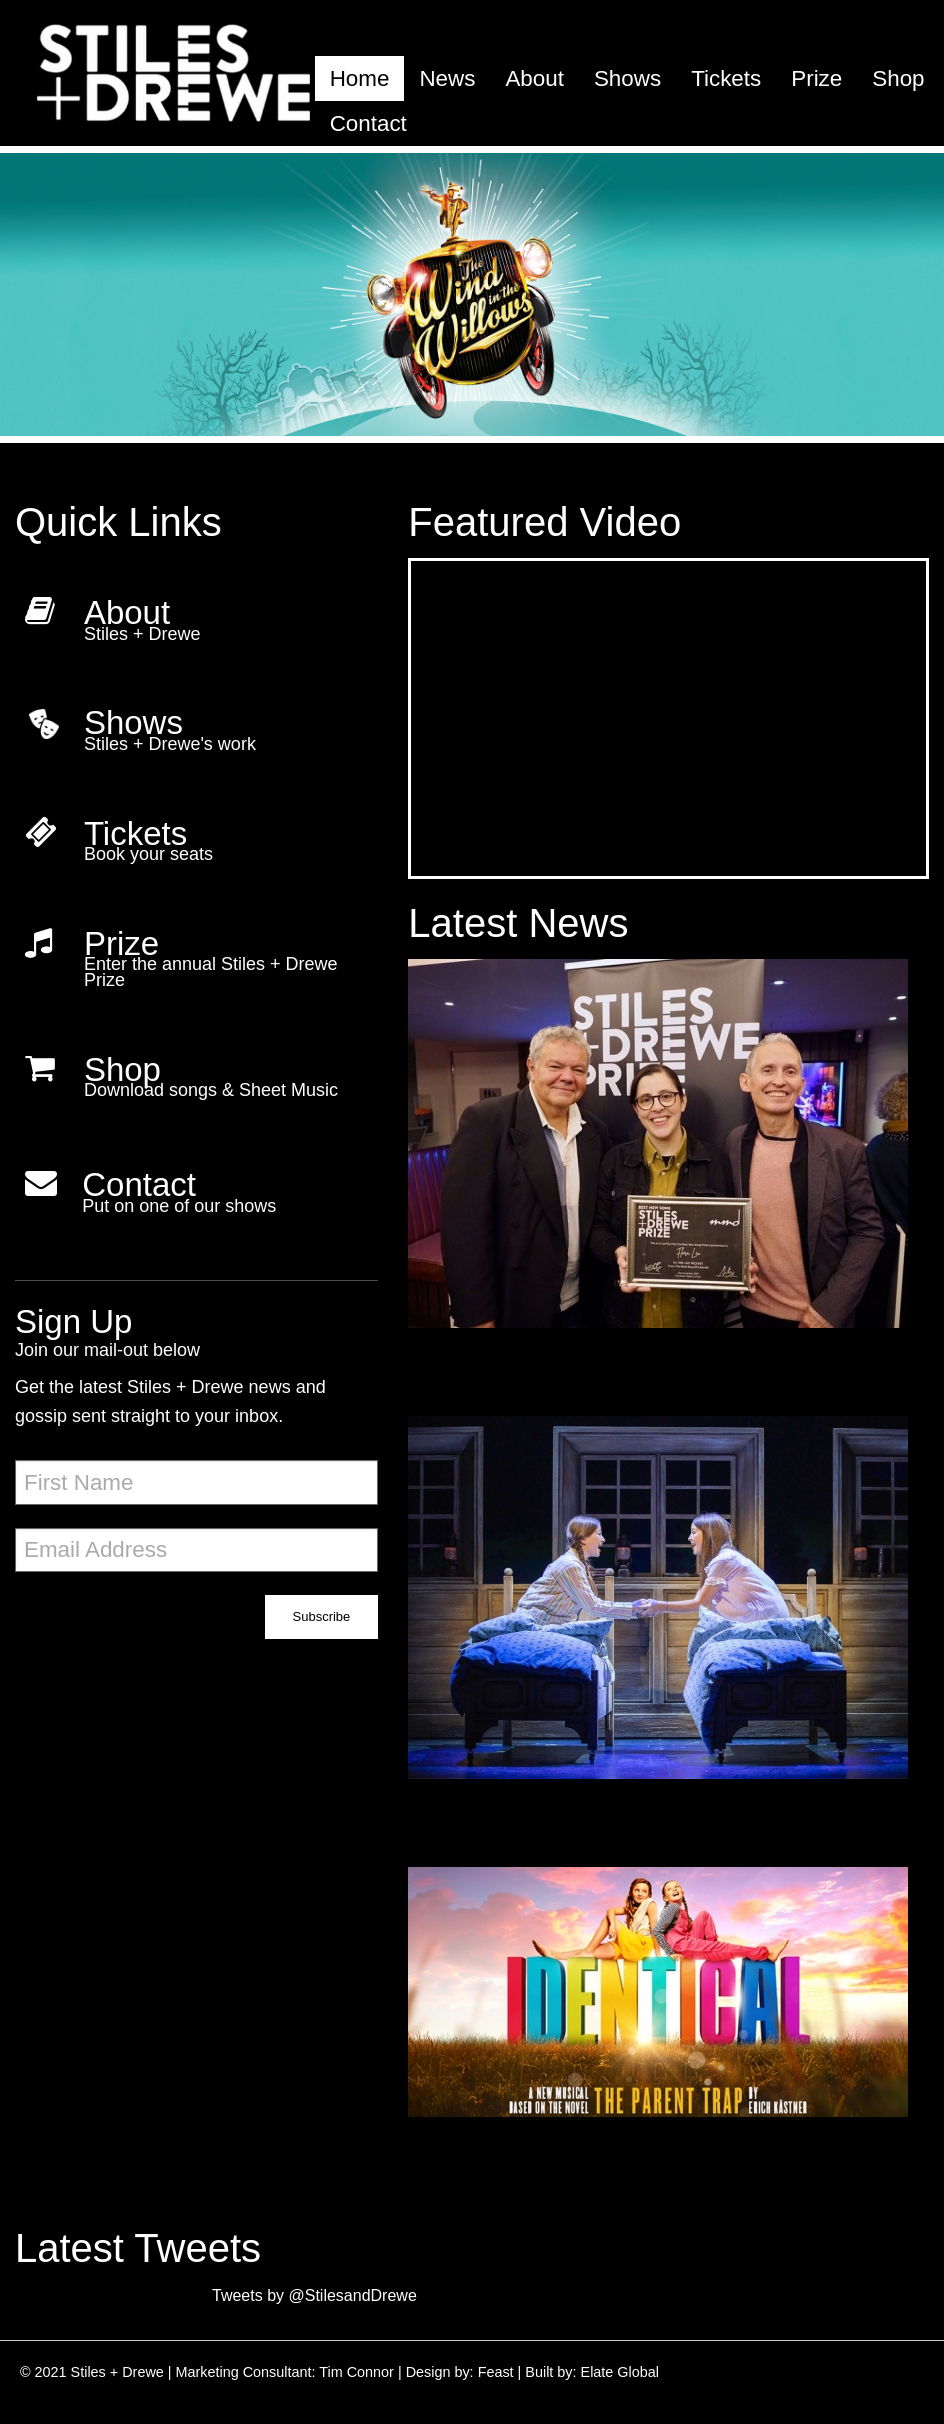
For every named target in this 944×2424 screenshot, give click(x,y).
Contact (368, 123)
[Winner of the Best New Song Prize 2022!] (668, 1169)
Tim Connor (356, 2372)
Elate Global (620, 2372)
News (447, 78)
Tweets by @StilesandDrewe (314, 2295)
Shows (627, 78)
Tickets (726, 78)
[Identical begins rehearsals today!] (668, 2017)
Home (360, 78)
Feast (496, 2372)
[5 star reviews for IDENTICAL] (668, 1623)
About (534, 78)
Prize (816, 78)
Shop (898, 78)
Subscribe (322, 1616)
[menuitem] (360, 78)
